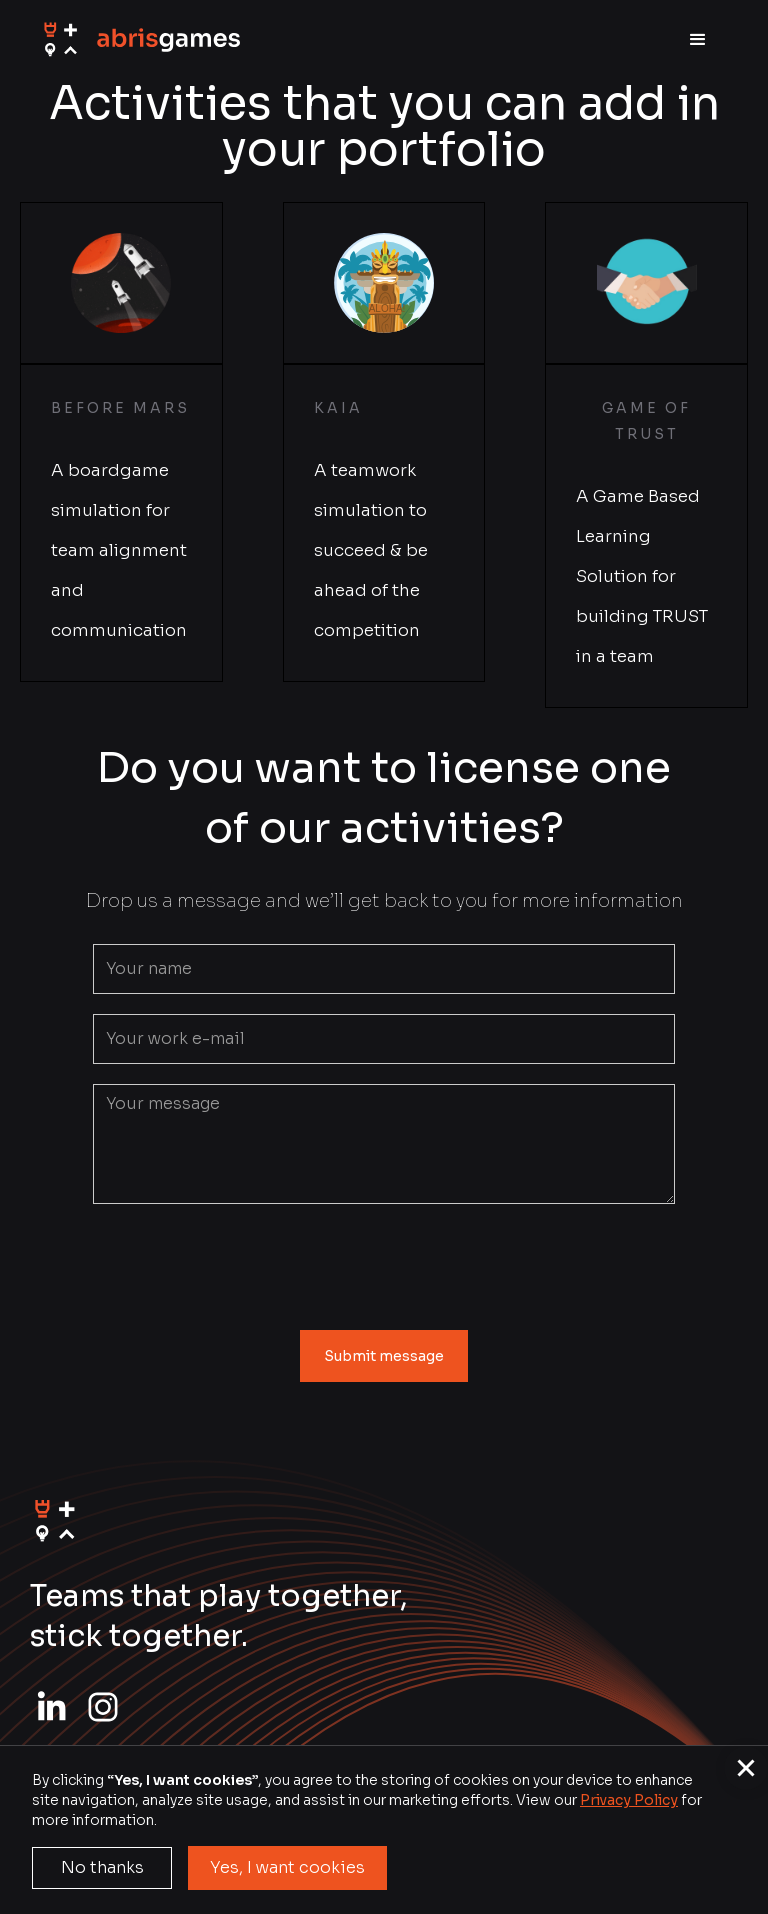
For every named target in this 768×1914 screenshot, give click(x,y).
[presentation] (384, 1263)
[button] (698, 40)
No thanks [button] (102, 1867)
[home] (140, 40)
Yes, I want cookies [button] (287, 1867)
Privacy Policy (629, 1800)
